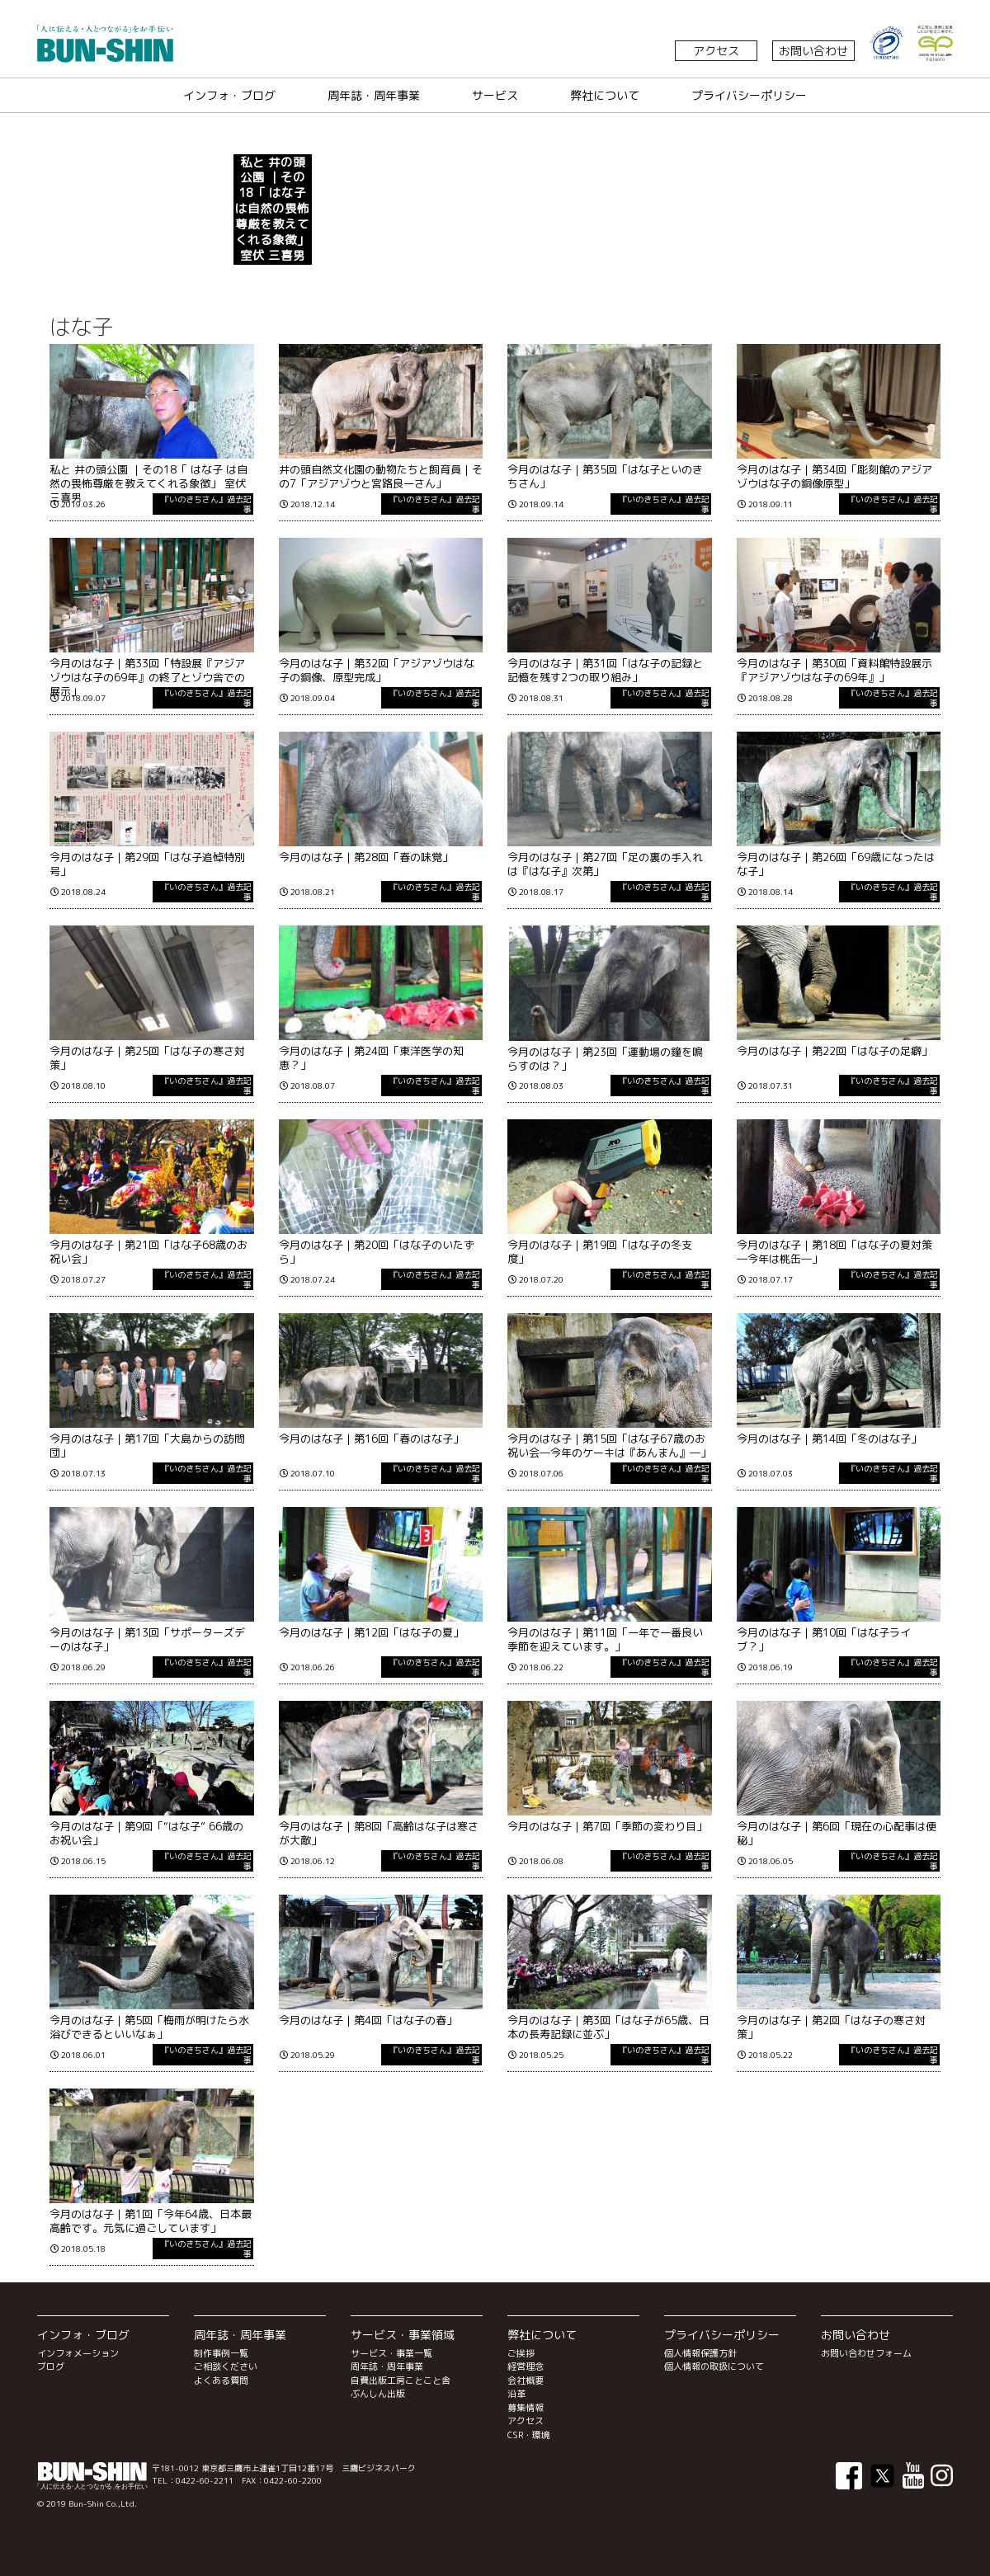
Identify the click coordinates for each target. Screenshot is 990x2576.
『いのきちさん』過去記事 (206, 504)
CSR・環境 (528, 2435)
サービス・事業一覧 (391, 2353)
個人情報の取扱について (714, 2366)
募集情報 (525, 2407)
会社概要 (525, 2380)
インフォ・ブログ (229, 95)
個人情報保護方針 (700, 2353)
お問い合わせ (813, 51)
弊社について (604, 95)
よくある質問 (221, 2380)
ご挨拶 (521, 2353)
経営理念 (525, 2366)
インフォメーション (78, 2353)
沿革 (516, 2393)
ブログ (50, 2366)
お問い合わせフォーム (866, 2353)
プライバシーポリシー (749, 95)
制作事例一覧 (221, 2353)
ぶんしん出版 (378, 2393)
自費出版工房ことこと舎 (400, 2380)
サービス (495, 95)
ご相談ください (225, 2366)
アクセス (716, 51)
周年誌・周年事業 (374, 95)
